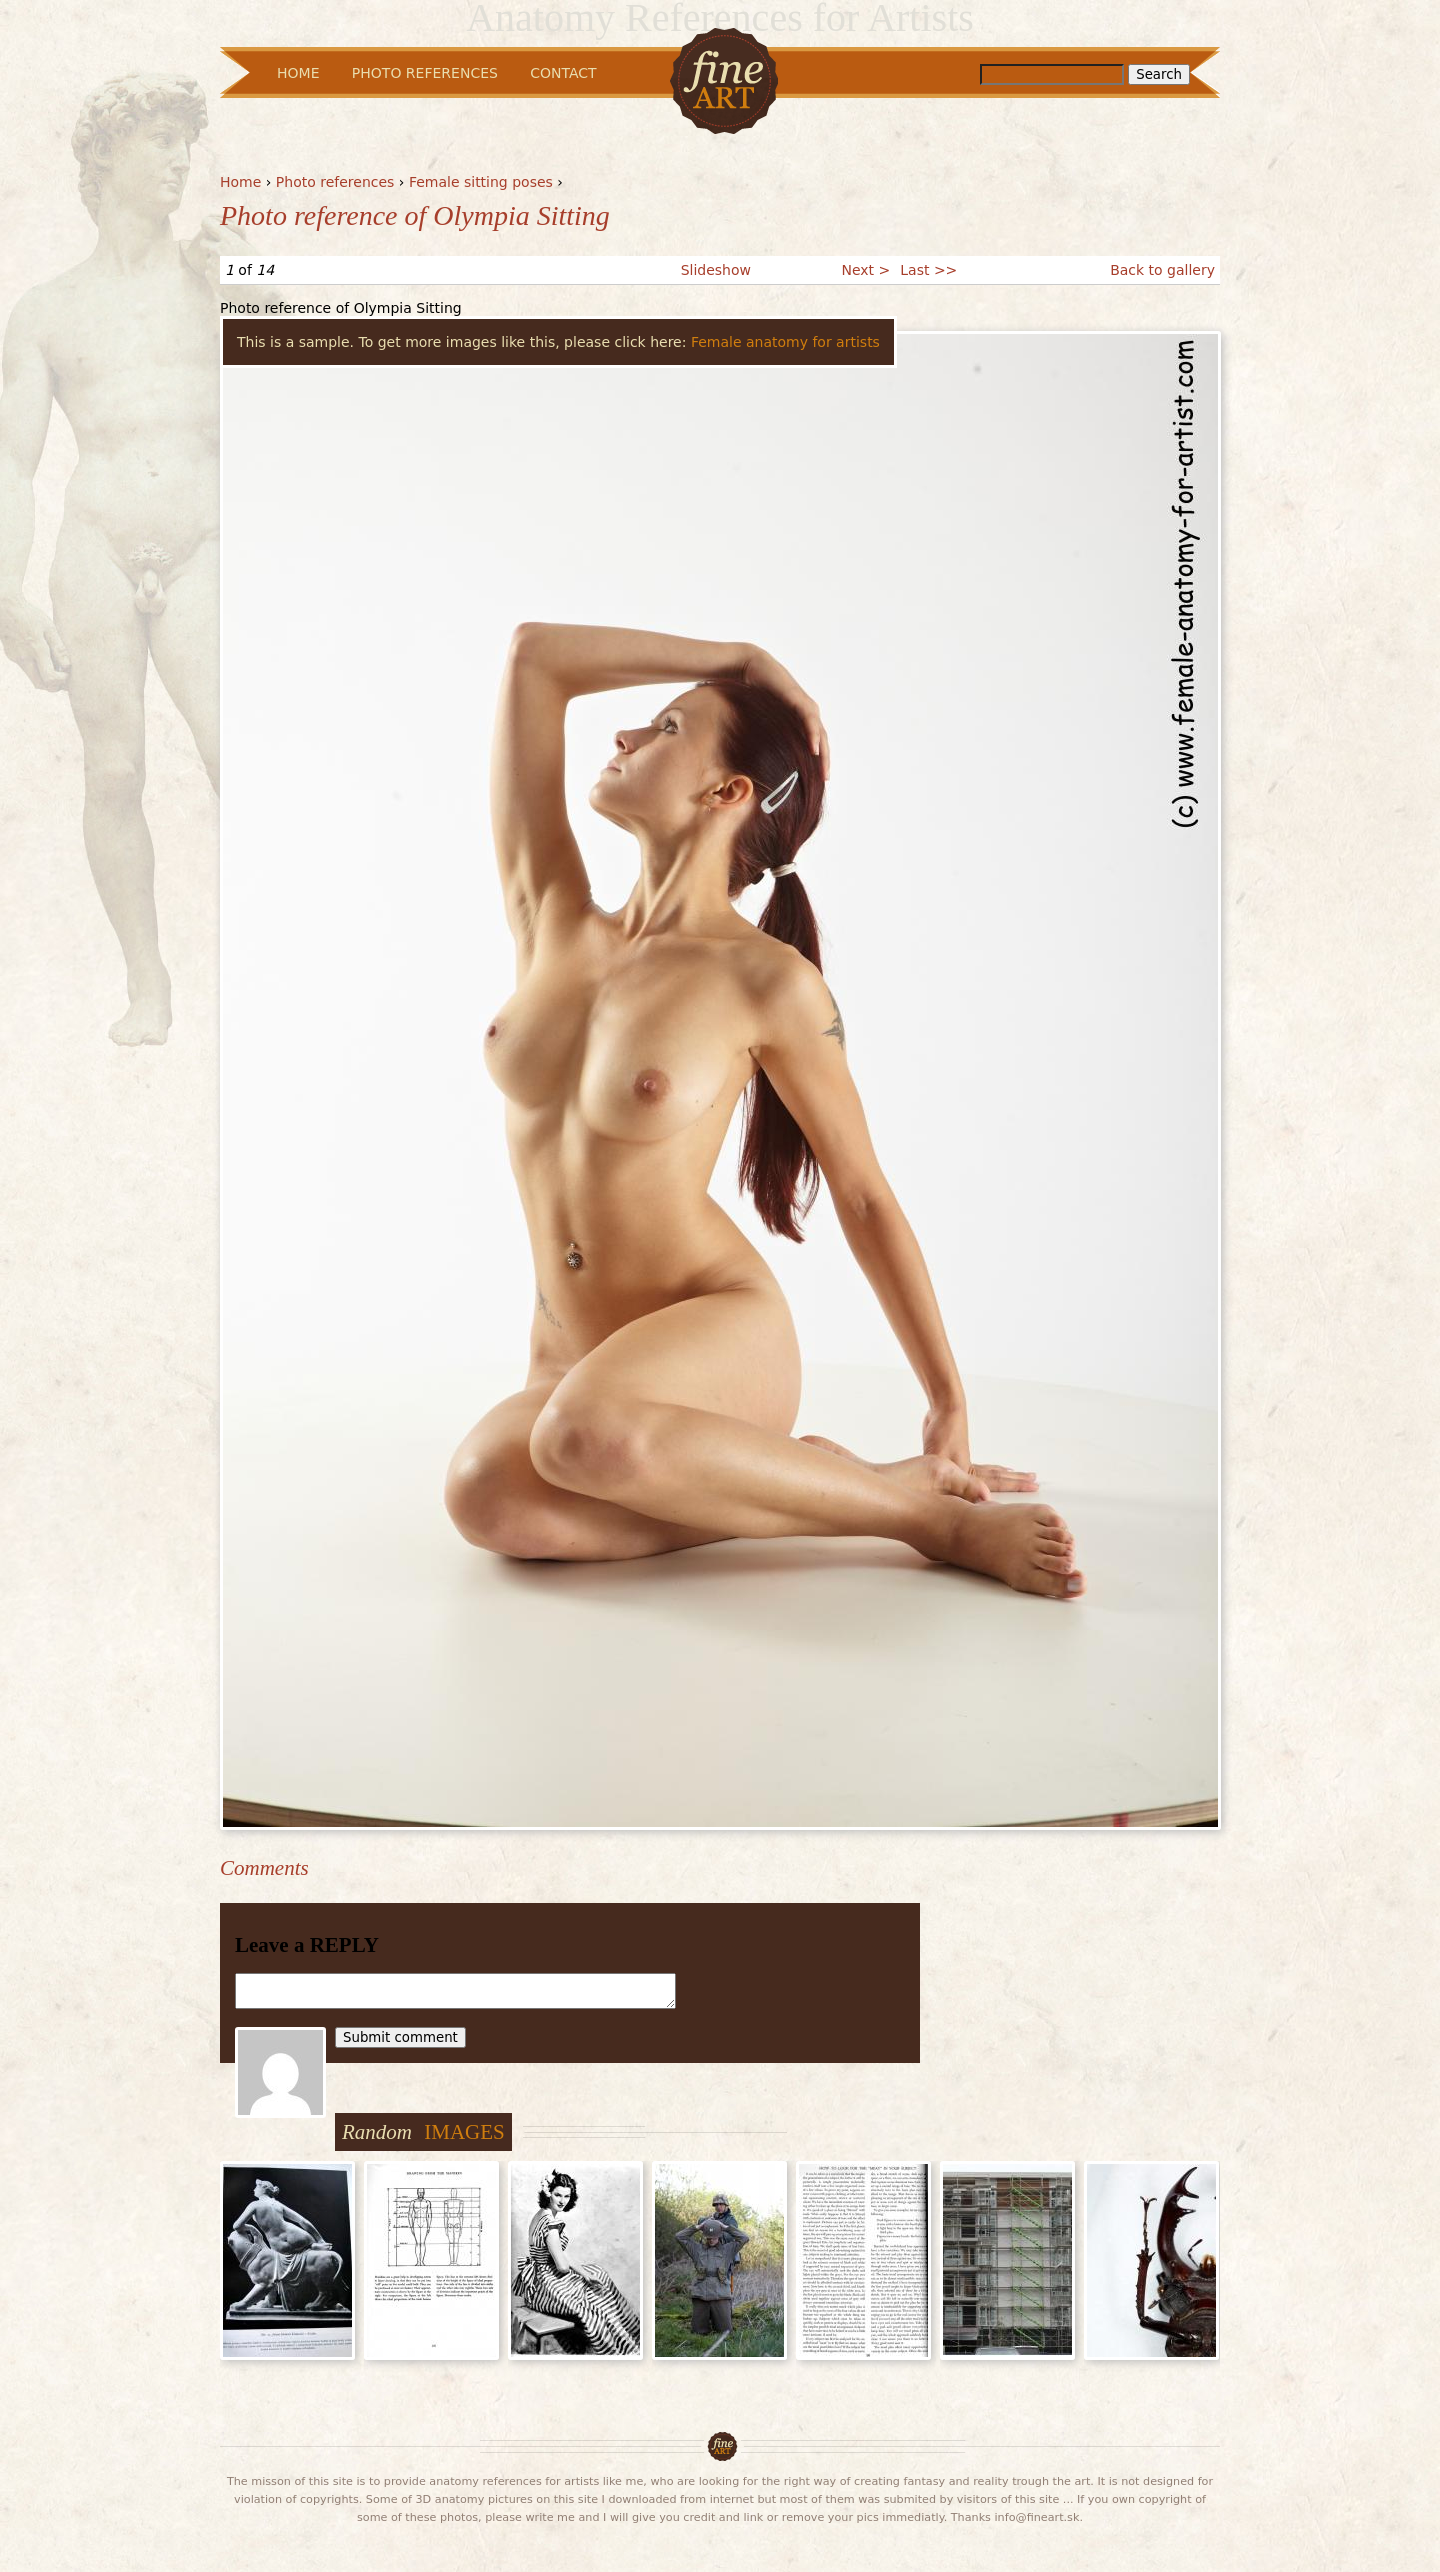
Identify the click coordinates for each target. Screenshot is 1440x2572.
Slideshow (716, 270)
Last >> (928, 270)
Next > (865, 270)
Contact (563, 73)
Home (240, 182)
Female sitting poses (481, 182)
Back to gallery (1162, 270)
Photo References (425, 73)
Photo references (335, 182)
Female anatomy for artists (785, 342)
